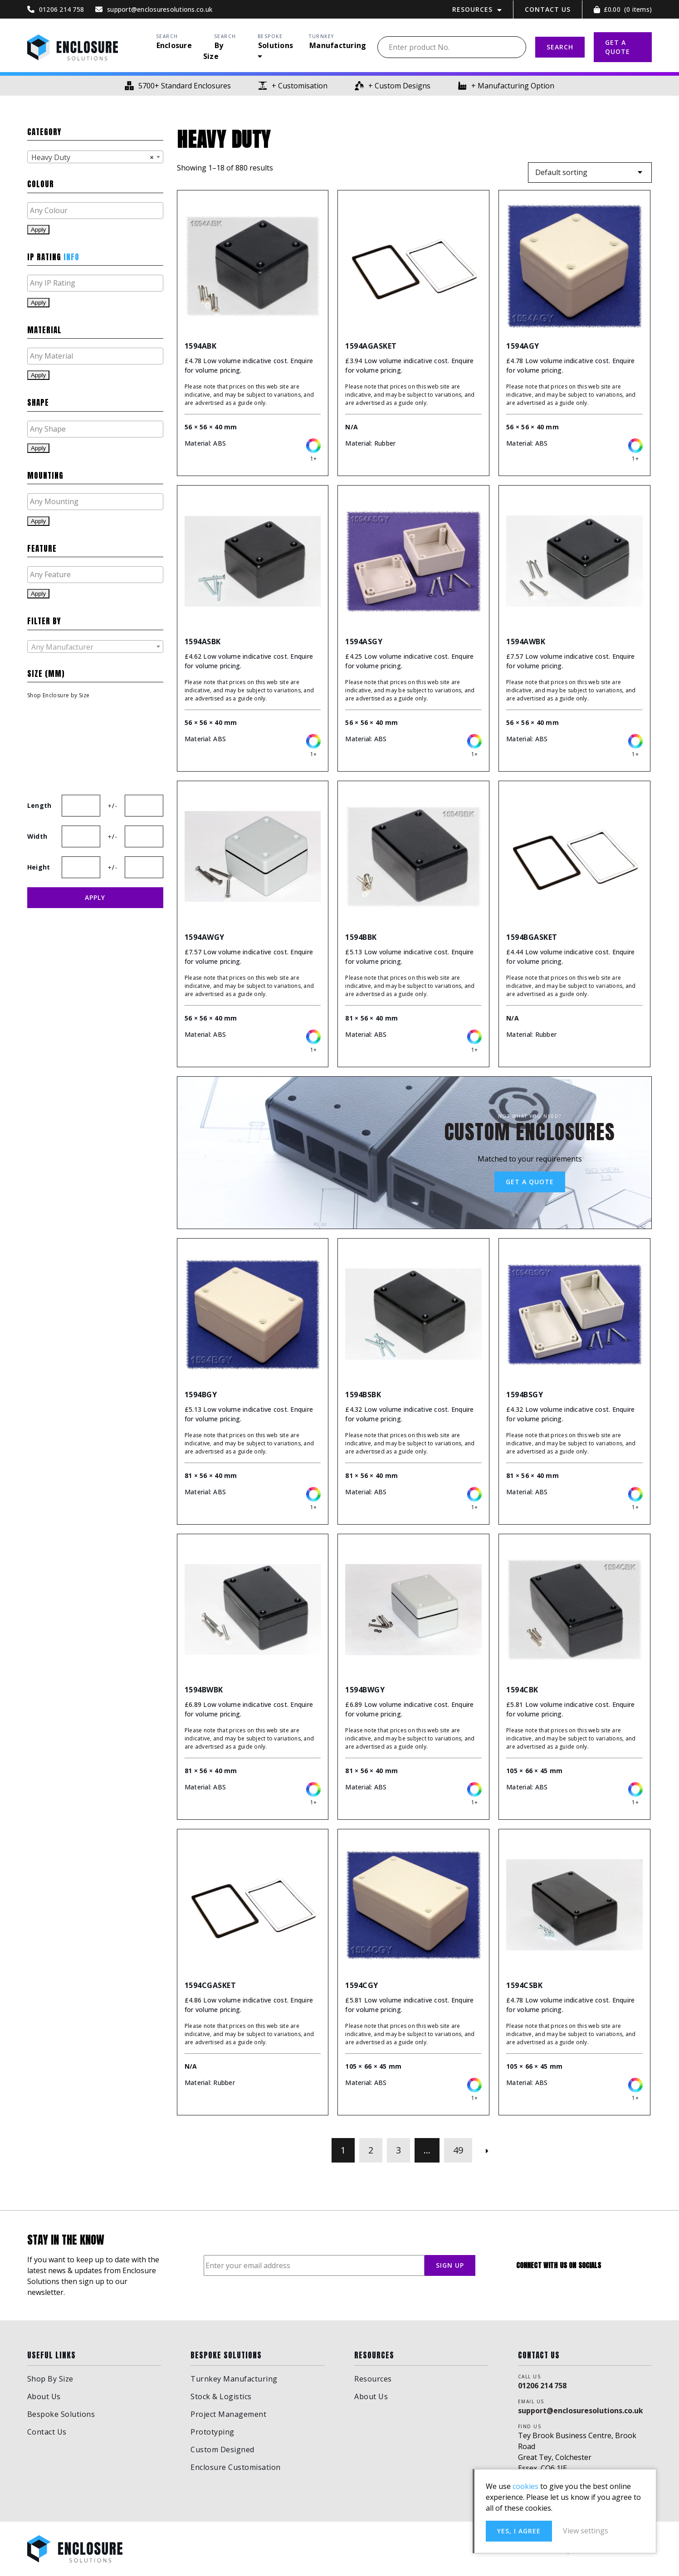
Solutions (275, 45)
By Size (213, 50)
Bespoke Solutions (61, 2414)
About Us (44, 2396)
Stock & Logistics (221, 2396)
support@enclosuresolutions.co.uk (580, 2411)
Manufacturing (337, 45)
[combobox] (95, 157)
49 (458, 2150)
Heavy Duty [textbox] (92, 157)
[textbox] (97, 210)
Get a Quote (530, 1181)
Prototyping (212, 2432)
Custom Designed (222, 2449)
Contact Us (548, 9)
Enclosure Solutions (72, 47)
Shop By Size (50, 2379)
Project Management (228, 2414)
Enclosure (174, 45)
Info (71, 257)
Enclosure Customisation (236, 2467)
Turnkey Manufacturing (234, 2379)
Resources (472, 9)
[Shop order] (590, 172)
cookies (525, 2486)
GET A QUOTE (617, 47)
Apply (38, 229)
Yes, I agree (519, 2531)
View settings (585, 2531)
